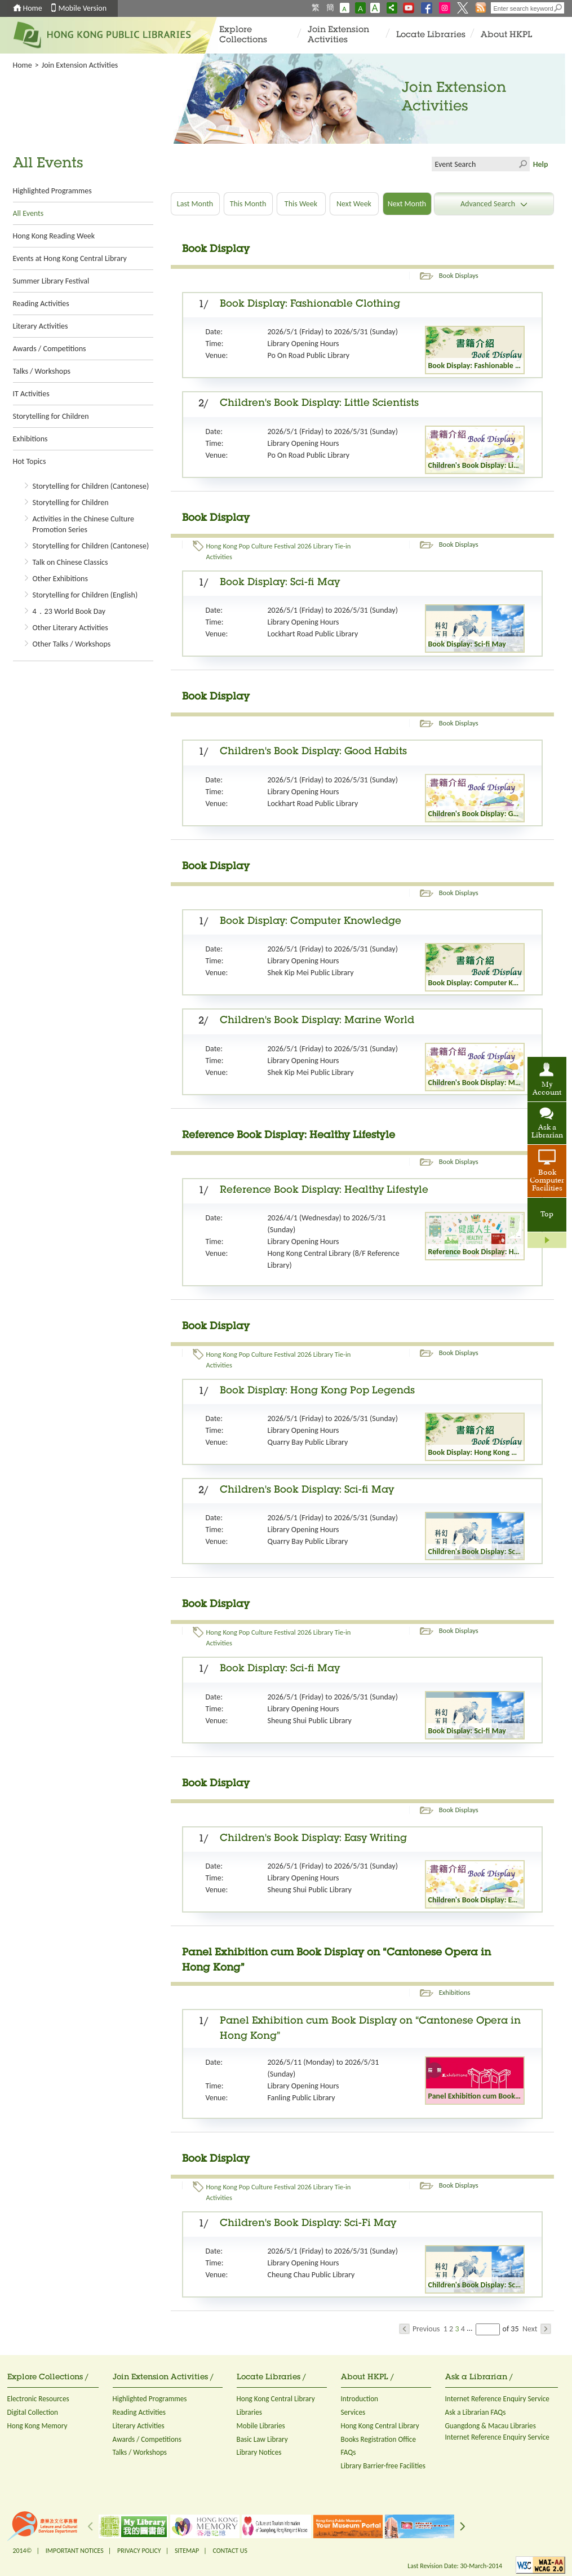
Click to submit (522, 164)
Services (353, 2412)
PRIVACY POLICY (139, 2551)
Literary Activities (40, 326)
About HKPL (506, 35)
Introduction (360, 2399)
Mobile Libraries (261, 2426)
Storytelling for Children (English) (85, 595)
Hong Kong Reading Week (54, 236)
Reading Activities (41, 303)
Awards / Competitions (49, 348)
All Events (28, 213)
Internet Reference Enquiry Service (497, 2399)
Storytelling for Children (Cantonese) (91, 486)
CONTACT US (229, 2551)
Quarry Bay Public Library (308, 1442)
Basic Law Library (262, 2439)
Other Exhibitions (60, 578)
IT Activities (31, 394)
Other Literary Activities (70, 627)
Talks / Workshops (41, 371)
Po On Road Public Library (309, 355)
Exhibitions (30, 439)
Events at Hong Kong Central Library (70, 258)
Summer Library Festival (51, 281)
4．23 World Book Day (69, 611)
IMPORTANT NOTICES (75, 2551)
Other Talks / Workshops (72, 644)
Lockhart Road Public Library (313, 634)
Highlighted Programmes (52, 191)
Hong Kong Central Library (276, 2399)
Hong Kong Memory (37, 2426)
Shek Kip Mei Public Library (311, 972)
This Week (301, 204)
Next (536, 2328)
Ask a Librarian (547, 1132)
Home (32, 8)
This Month (248, 204)
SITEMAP (187, 2551)
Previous (419, 2328)
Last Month (195, 204)
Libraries (250, 2412)
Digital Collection (32, 2412)
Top (546, 1215)
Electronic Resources (38, 2399)
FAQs (348, 2452)
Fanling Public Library (301, 2098)
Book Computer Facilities (547, 1181)
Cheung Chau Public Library (311, 2275)
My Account (547, 1089)
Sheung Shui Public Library (310, 1720)
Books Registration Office (378, 2439)
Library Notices (259, 2452)
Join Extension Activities (338, 35)
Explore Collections (243, 35)
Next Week (353, 204)
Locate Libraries (430, 35)
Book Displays (458, 275)
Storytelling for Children (51, 416)
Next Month (407, 204)
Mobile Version (83, 8)
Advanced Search (493, 204)
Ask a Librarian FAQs (475, 2412)
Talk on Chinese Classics (70, 562)
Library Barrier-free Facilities (383, 2466)
